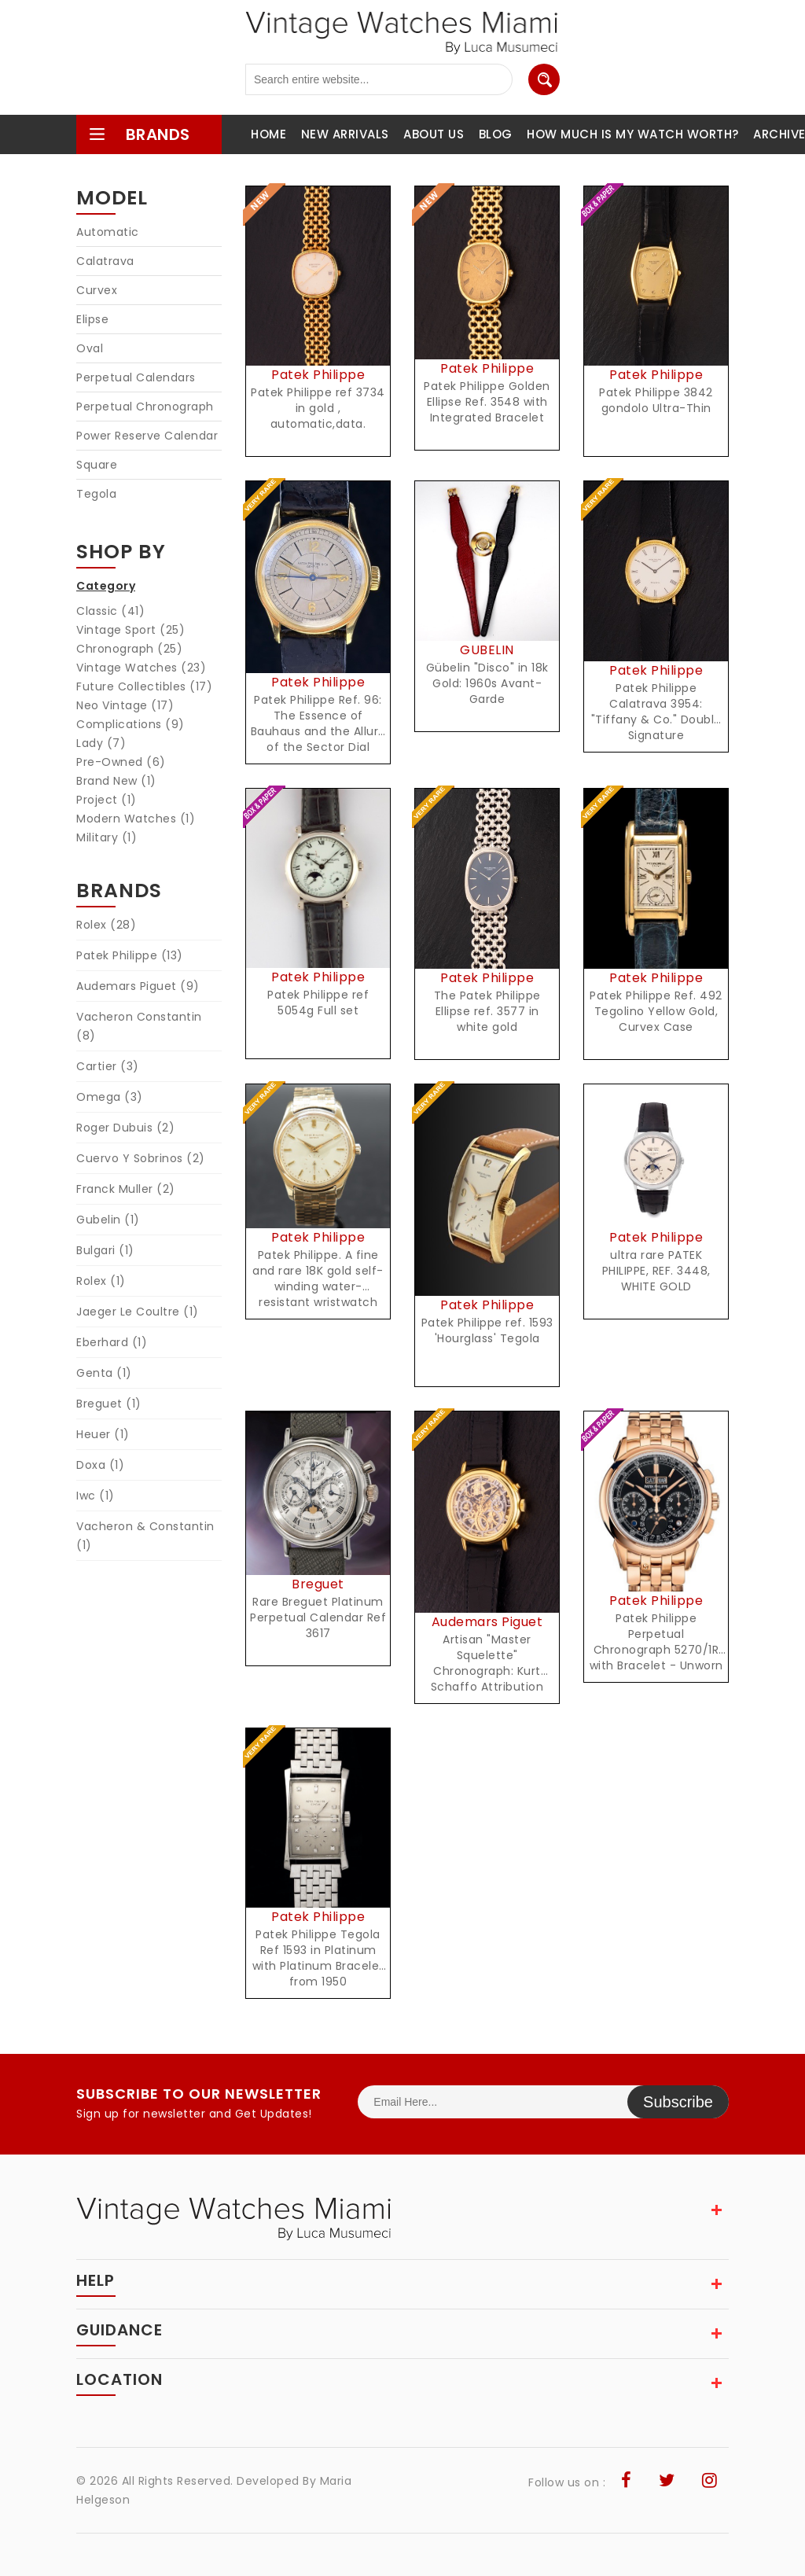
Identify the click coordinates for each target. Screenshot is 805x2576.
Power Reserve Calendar (147, 435)
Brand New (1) (116, 781)
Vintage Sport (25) (130, 630)
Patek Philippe (129, 955)
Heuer (103, 1434)
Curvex (96, 290)
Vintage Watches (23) (141, 667)
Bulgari (105, 1250)
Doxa (100, 1465)
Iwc (95, 1495)
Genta (104, 1373)
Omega (109, 1097)
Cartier (107, 1066)
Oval (89, 348)
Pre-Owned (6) (121, 762)
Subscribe (678, 2101)
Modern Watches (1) (135, 818)
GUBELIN (487, 650)
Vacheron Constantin (139, 1026)
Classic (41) (110, 611)
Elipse (92, 319)
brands (139, 134)
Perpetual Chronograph (145, 406)
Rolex (106, 925)
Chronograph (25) (129, 649)
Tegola (96, 494)
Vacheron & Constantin (145, 1535)
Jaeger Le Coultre (137, 1311)
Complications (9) (130, 724)
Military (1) (106, 837)
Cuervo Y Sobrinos (140, 1158)
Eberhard (111, 1342)
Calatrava (105, 261)
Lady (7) (101, 743)
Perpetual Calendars (136, 377)
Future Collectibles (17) (144, 686)
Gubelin (108, 1219)
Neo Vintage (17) (125, 705)
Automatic (107, 232)
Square (96, 465)
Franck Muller (125, 1189)
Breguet (109, 1403)
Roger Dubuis (125, 1127)
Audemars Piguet (138, 986)
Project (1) (106, 800)
